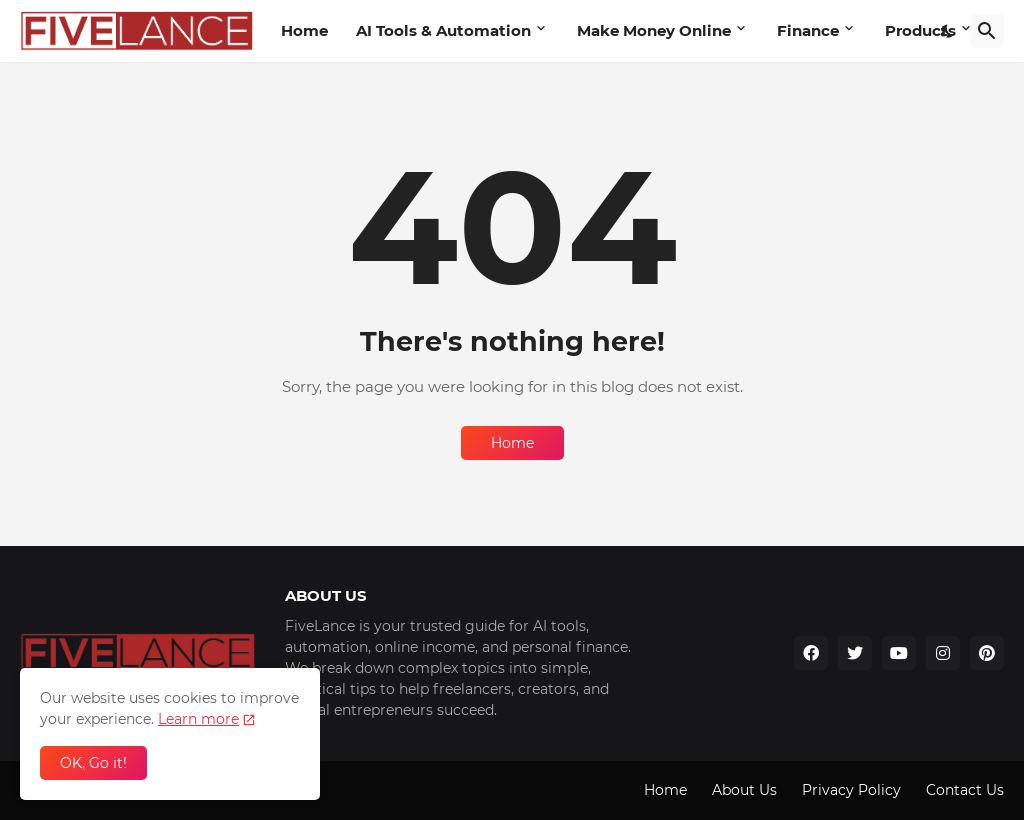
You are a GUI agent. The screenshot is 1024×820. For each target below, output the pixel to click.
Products (920, 30)
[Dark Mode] (948, 31)
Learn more (198, 719)
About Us (744, 790)
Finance (808, 30)
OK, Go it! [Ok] (93, 763)
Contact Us (965, 790)
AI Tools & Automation (443, 30)
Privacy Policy (851, 790)
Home (304, 30)
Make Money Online (654, 30)
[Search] (987, 31)
